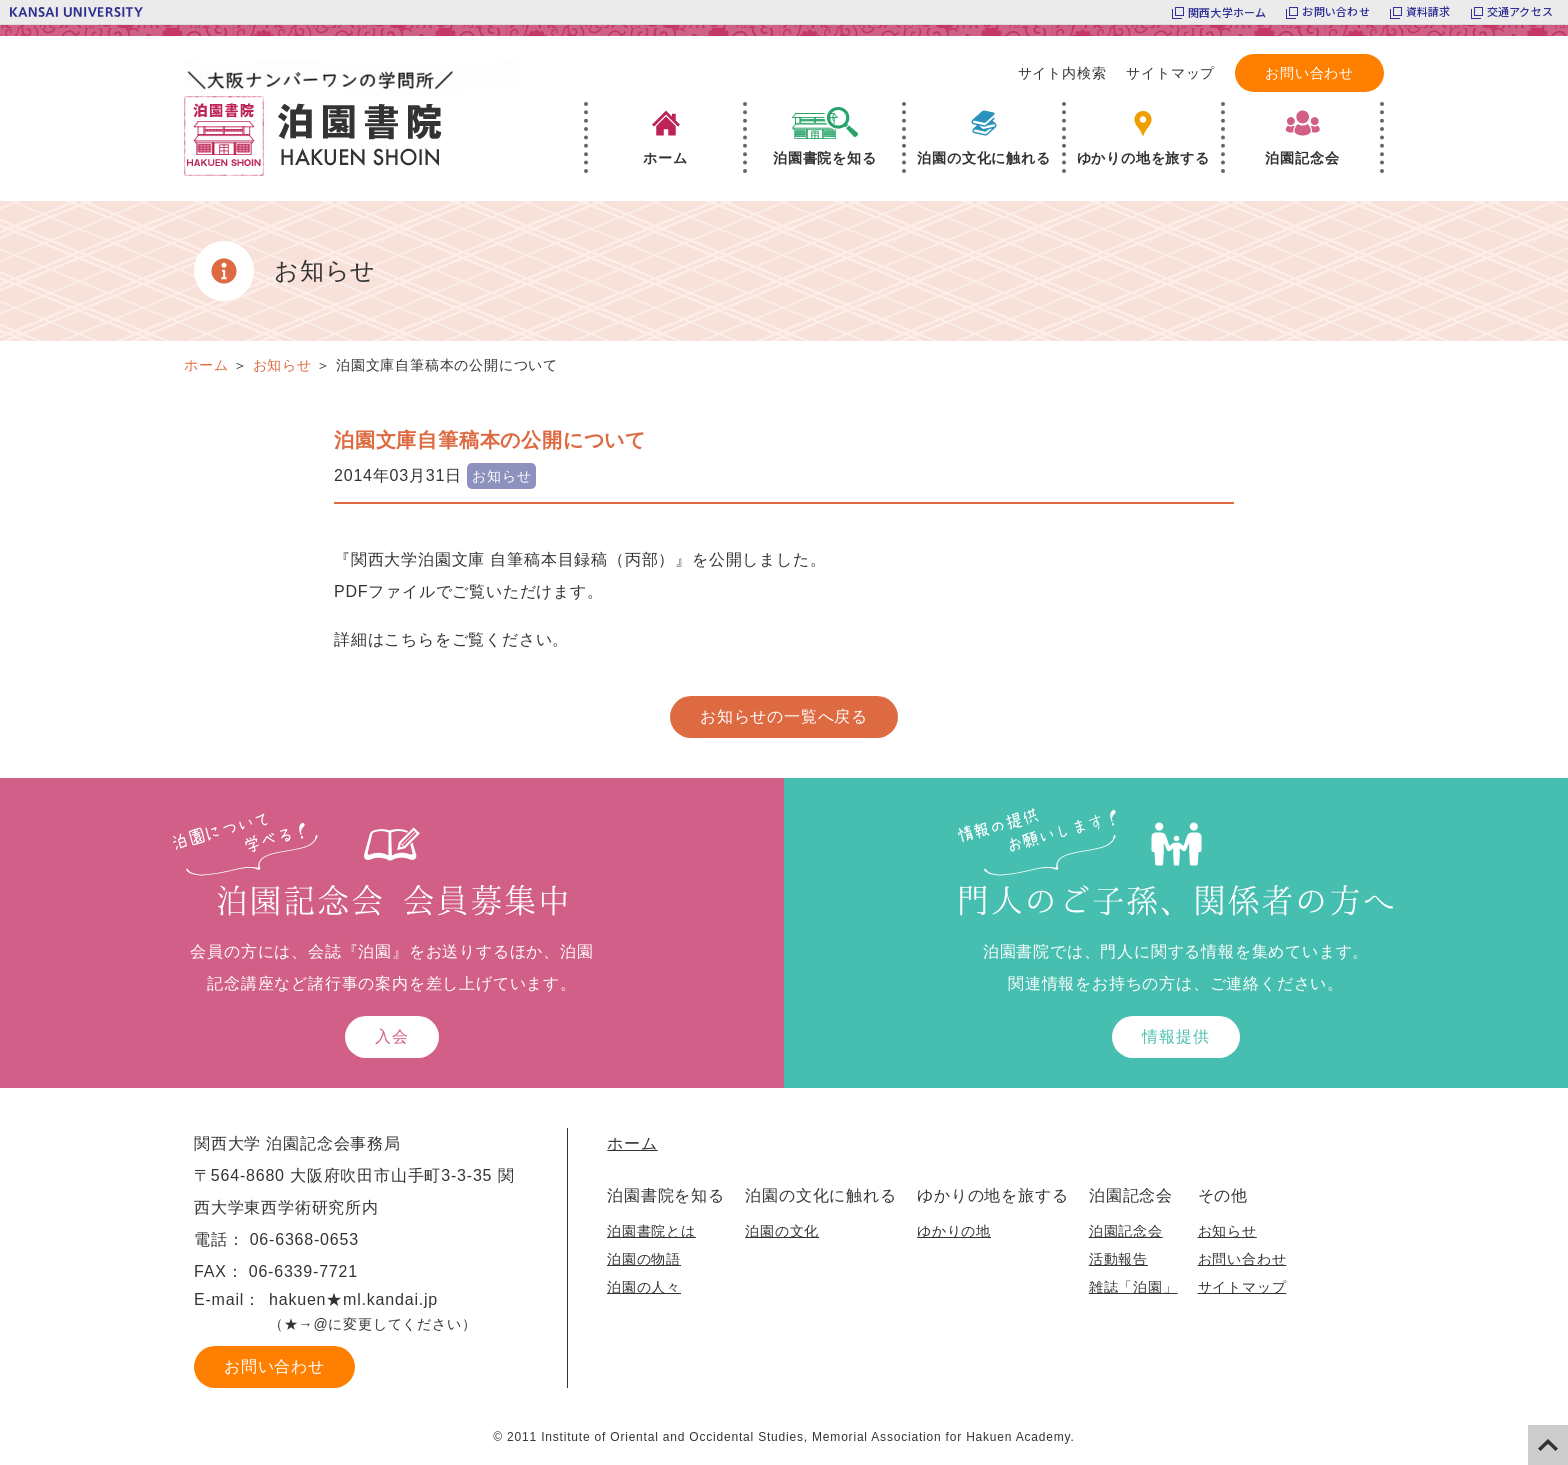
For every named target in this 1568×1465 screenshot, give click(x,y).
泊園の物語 (644, 1258)
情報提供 (1175, 1035)
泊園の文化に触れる (820, 1194)
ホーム (632, 1142)
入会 (392, 1035)
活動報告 (1116, 1258)
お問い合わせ (1335, 12)
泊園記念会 (1129, 1194)
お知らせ (1225, 1230)
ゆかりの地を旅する (991, 1194)
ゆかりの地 (953, 1230)
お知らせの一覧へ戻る (784, 715)
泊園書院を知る (666, 1194)
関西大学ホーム (1227, 12)
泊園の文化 (782, 1230)
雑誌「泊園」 (1131, 1286)
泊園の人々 (644, 1286)
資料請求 (1428, 12)
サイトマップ (1170, 73)
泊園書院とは (651, 1230)
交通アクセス (1520, 12)
